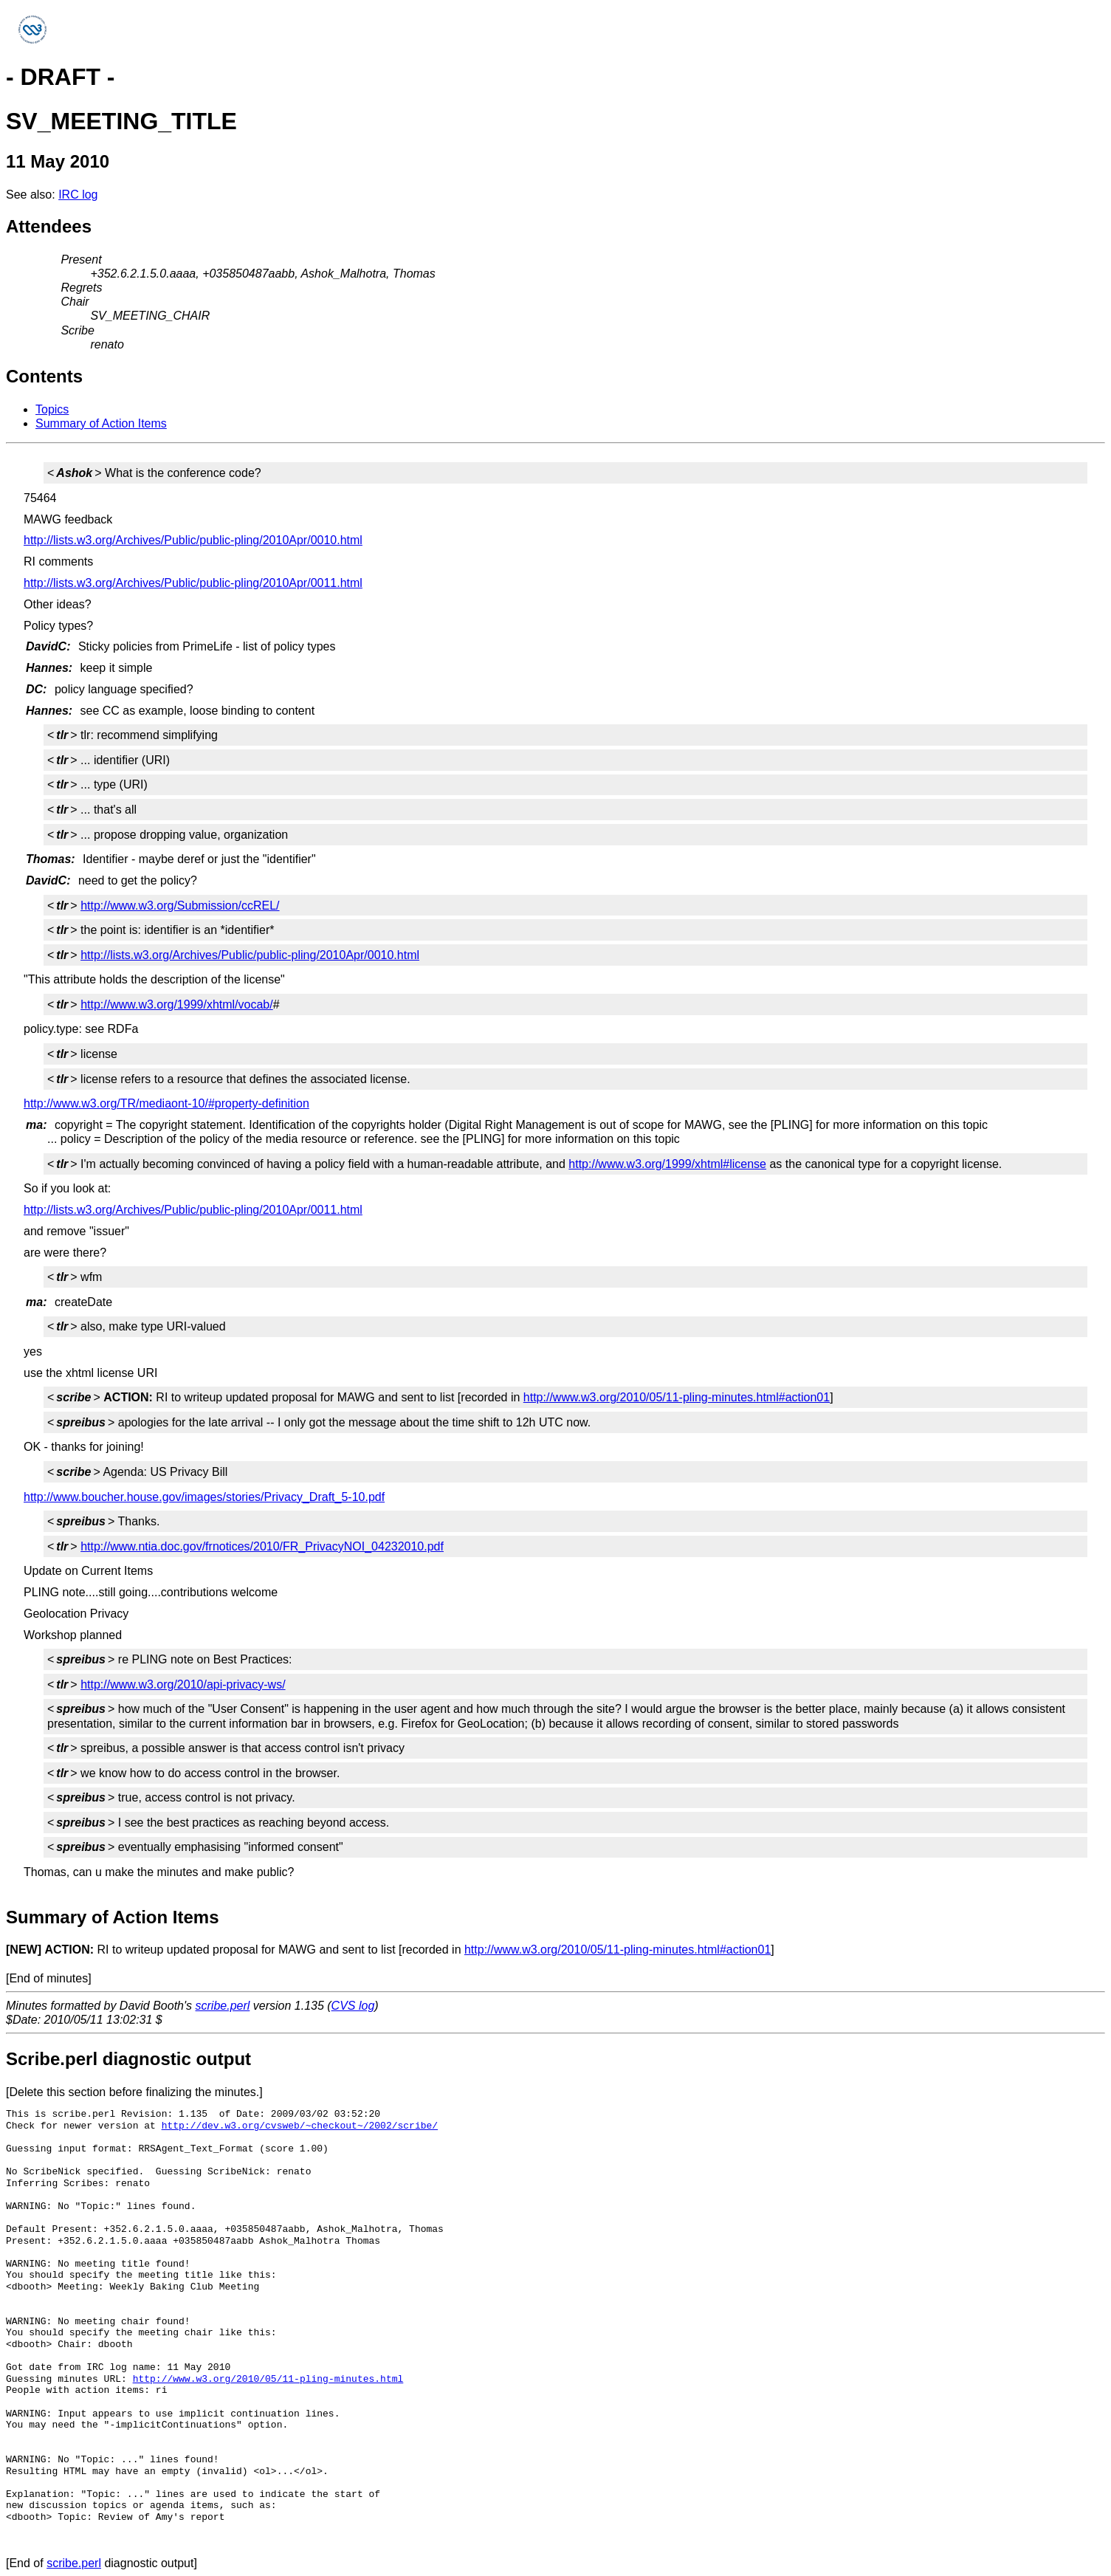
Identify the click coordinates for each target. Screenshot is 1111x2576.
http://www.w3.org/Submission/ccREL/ (179, 905)
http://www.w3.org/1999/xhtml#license (667, 1164)
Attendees (49, 226)
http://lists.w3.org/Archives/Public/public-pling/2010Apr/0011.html (193, 583)
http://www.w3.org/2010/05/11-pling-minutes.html (268, 2379)
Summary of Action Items (101, 423)
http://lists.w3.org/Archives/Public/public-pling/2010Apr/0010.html (193, 540)
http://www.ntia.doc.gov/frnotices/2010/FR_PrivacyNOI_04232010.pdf (262, 1546)
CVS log (353, 2005)
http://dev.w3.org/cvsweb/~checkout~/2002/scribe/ (300, 2125)
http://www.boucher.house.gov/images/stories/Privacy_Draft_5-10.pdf (204, 1497)
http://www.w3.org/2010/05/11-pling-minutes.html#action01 (676, 1397)
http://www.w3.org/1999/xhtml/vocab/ (176, 1004)
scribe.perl (223, 2005)
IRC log (77, 194)
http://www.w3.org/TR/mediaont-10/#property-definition (166, 1103)
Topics (52, 409)
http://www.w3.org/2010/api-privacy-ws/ (182, 1684)
